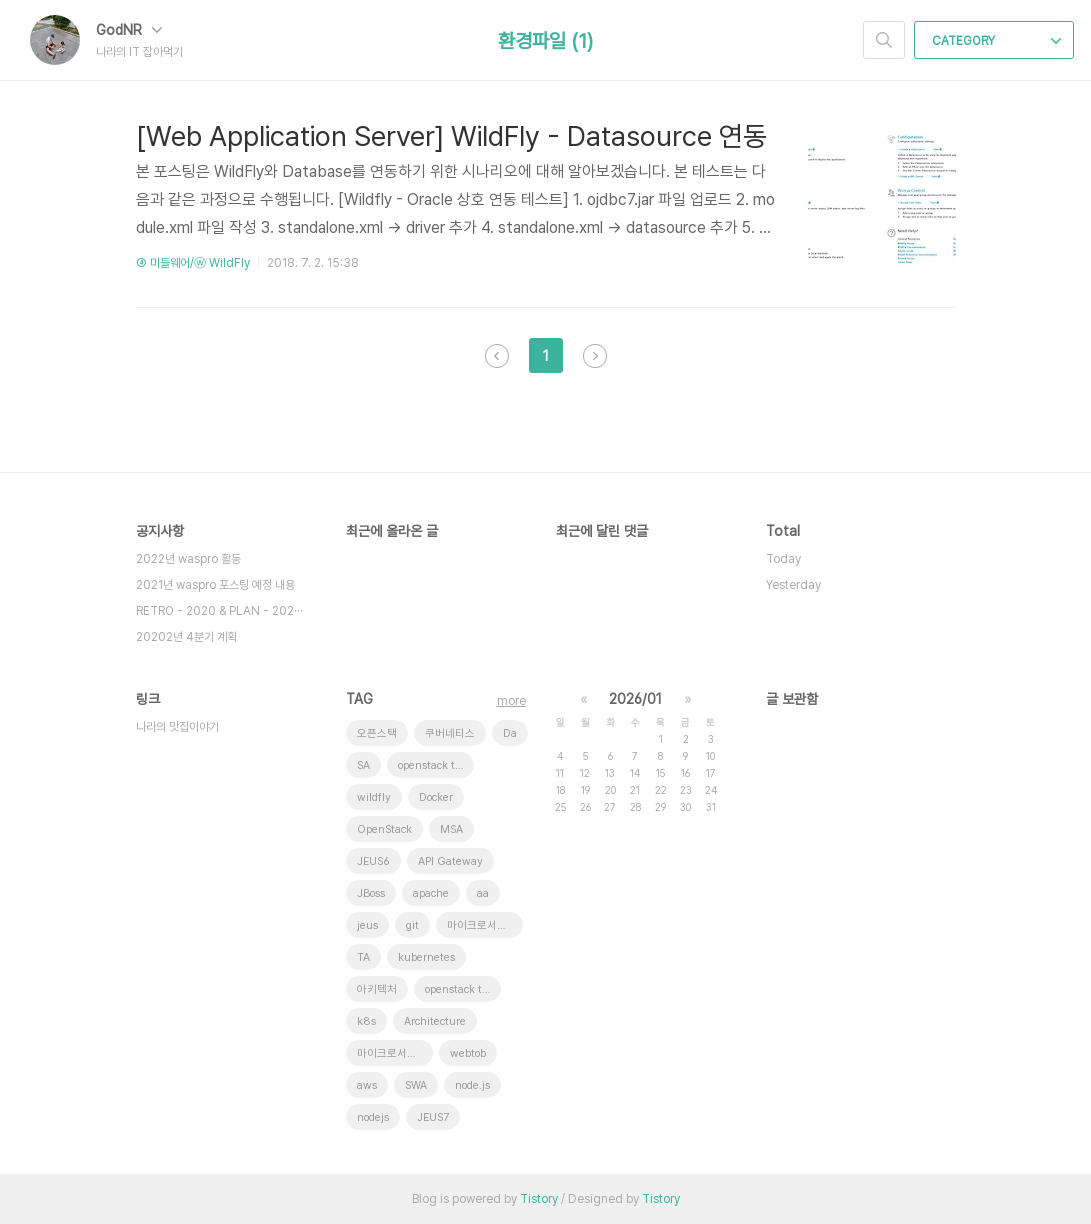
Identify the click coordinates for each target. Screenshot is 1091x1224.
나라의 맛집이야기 (177, 727)
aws (367, 1085)
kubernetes (426, 957)
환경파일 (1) (545, 41)
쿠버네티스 (450, 733)
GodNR (129, 30)
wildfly (374, 797)
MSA (451, 829)
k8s (366, 1021)
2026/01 (635, 699)
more (511, 701)
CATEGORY (996, 41)
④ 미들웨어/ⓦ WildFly (193, 263)
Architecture (435, 1021)
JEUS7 (433, 1117)
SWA (416, 1085)
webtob (468, 1053)
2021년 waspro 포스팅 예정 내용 (215, 585)
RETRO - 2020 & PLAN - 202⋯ (219, 611)
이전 (497, 356)
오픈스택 (377, 733)
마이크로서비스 (392, 1053)
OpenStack (384, 829)
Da (510, 733)
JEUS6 (373, 861)
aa (483, 893)
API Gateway (450, 861)
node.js (472, 1085)
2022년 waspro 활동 (188, 559)
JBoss (371, 893)
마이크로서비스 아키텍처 (485, 925)
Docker (436, 797)
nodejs (373, 1117)
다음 (595, 356)
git (412, 925)
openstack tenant (463, 989)
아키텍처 (377, 989)
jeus (367, 925)
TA (363, 957)
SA (363, 765)
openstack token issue (436, 765)
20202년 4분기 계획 (186, 637)
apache (431, 893)
